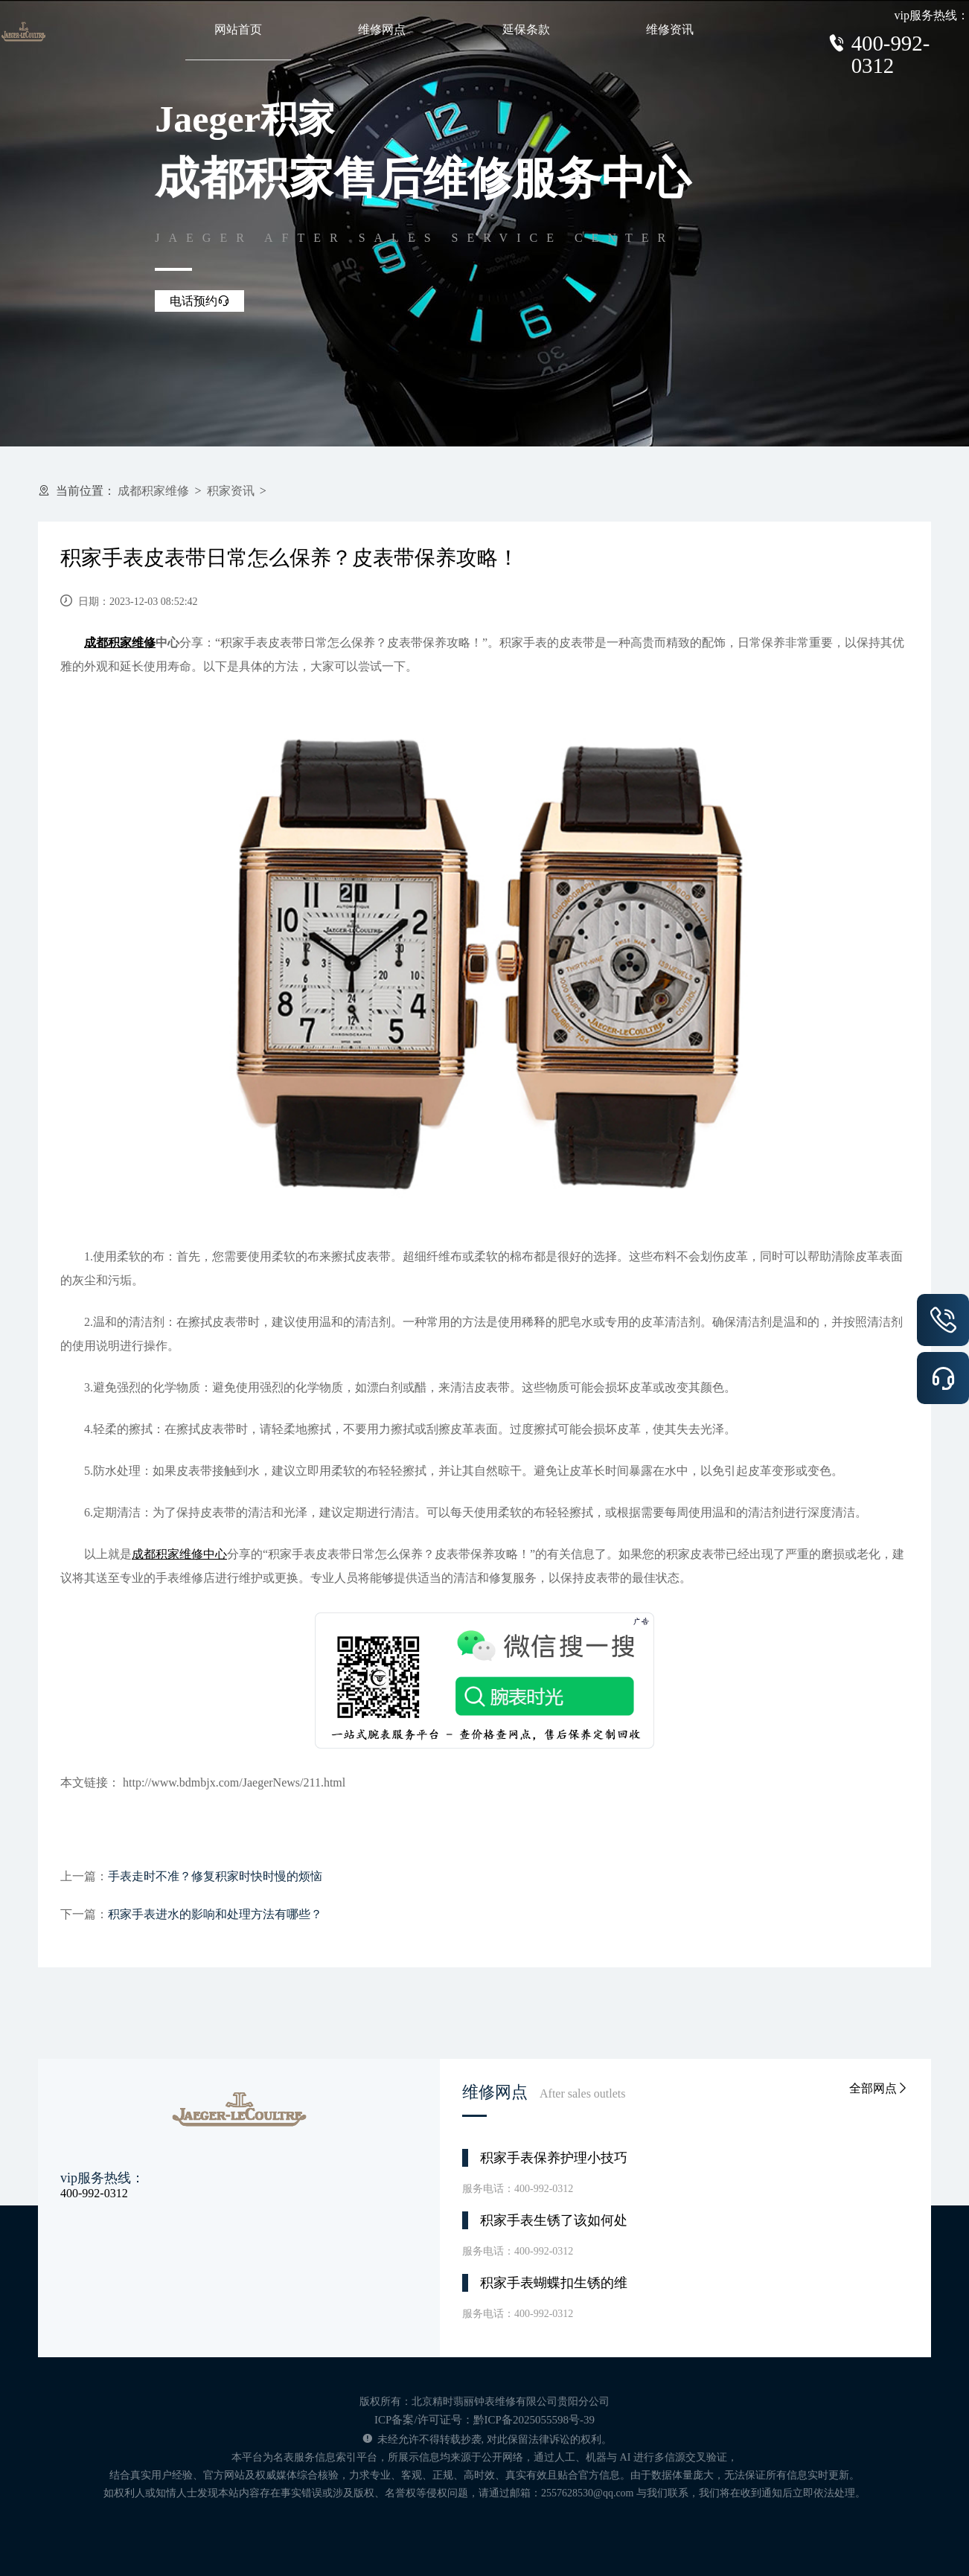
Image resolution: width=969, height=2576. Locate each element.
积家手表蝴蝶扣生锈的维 (553, 2282)
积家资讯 (231, 490)
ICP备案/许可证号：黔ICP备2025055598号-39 (484, 2420)
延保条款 (526, 29)
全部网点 (879, 2088)
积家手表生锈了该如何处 (553, 2220)
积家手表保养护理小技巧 (553, 2157)
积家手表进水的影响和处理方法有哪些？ (215, 1914)
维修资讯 (670, 29)
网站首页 (238, 29)
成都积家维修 (153, 490)
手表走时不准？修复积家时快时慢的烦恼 (215, 1876)
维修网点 (382, 29)
